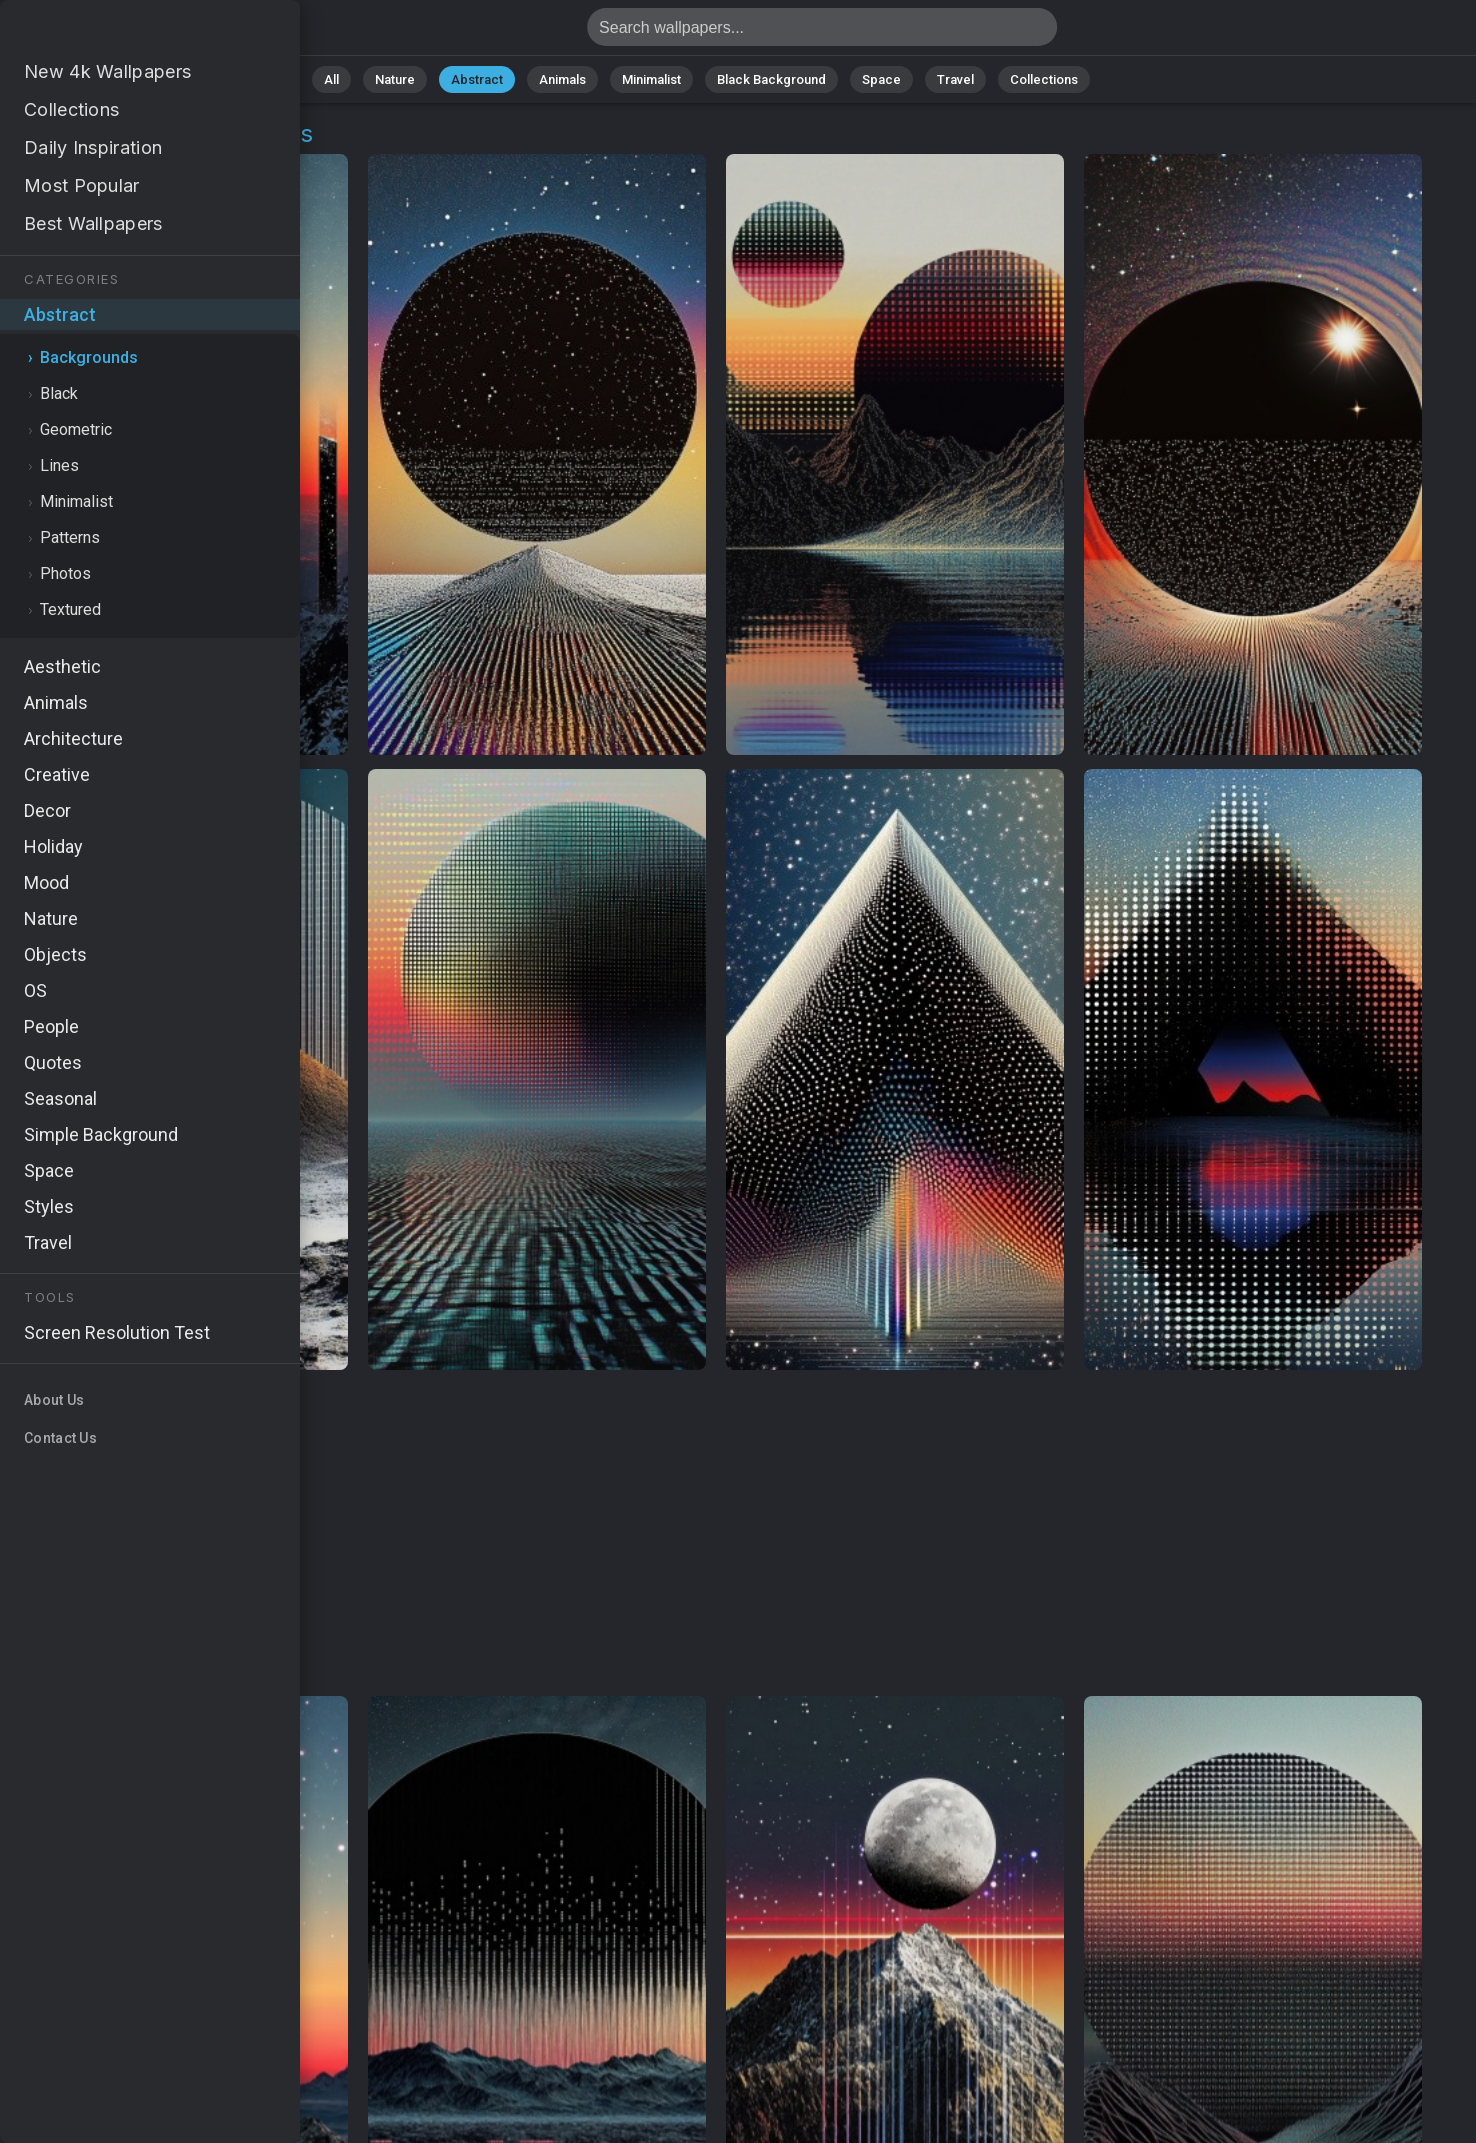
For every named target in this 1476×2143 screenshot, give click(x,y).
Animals (562, 79)
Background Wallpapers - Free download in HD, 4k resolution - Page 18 (120, 32)
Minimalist (651, 79)
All (331, 79)
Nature (395, 79)
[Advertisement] (716, 1534)
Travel (955, 79)
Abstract (477, 79)
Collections (1044, 79)
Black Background (771, 79)
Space (881, 79)
